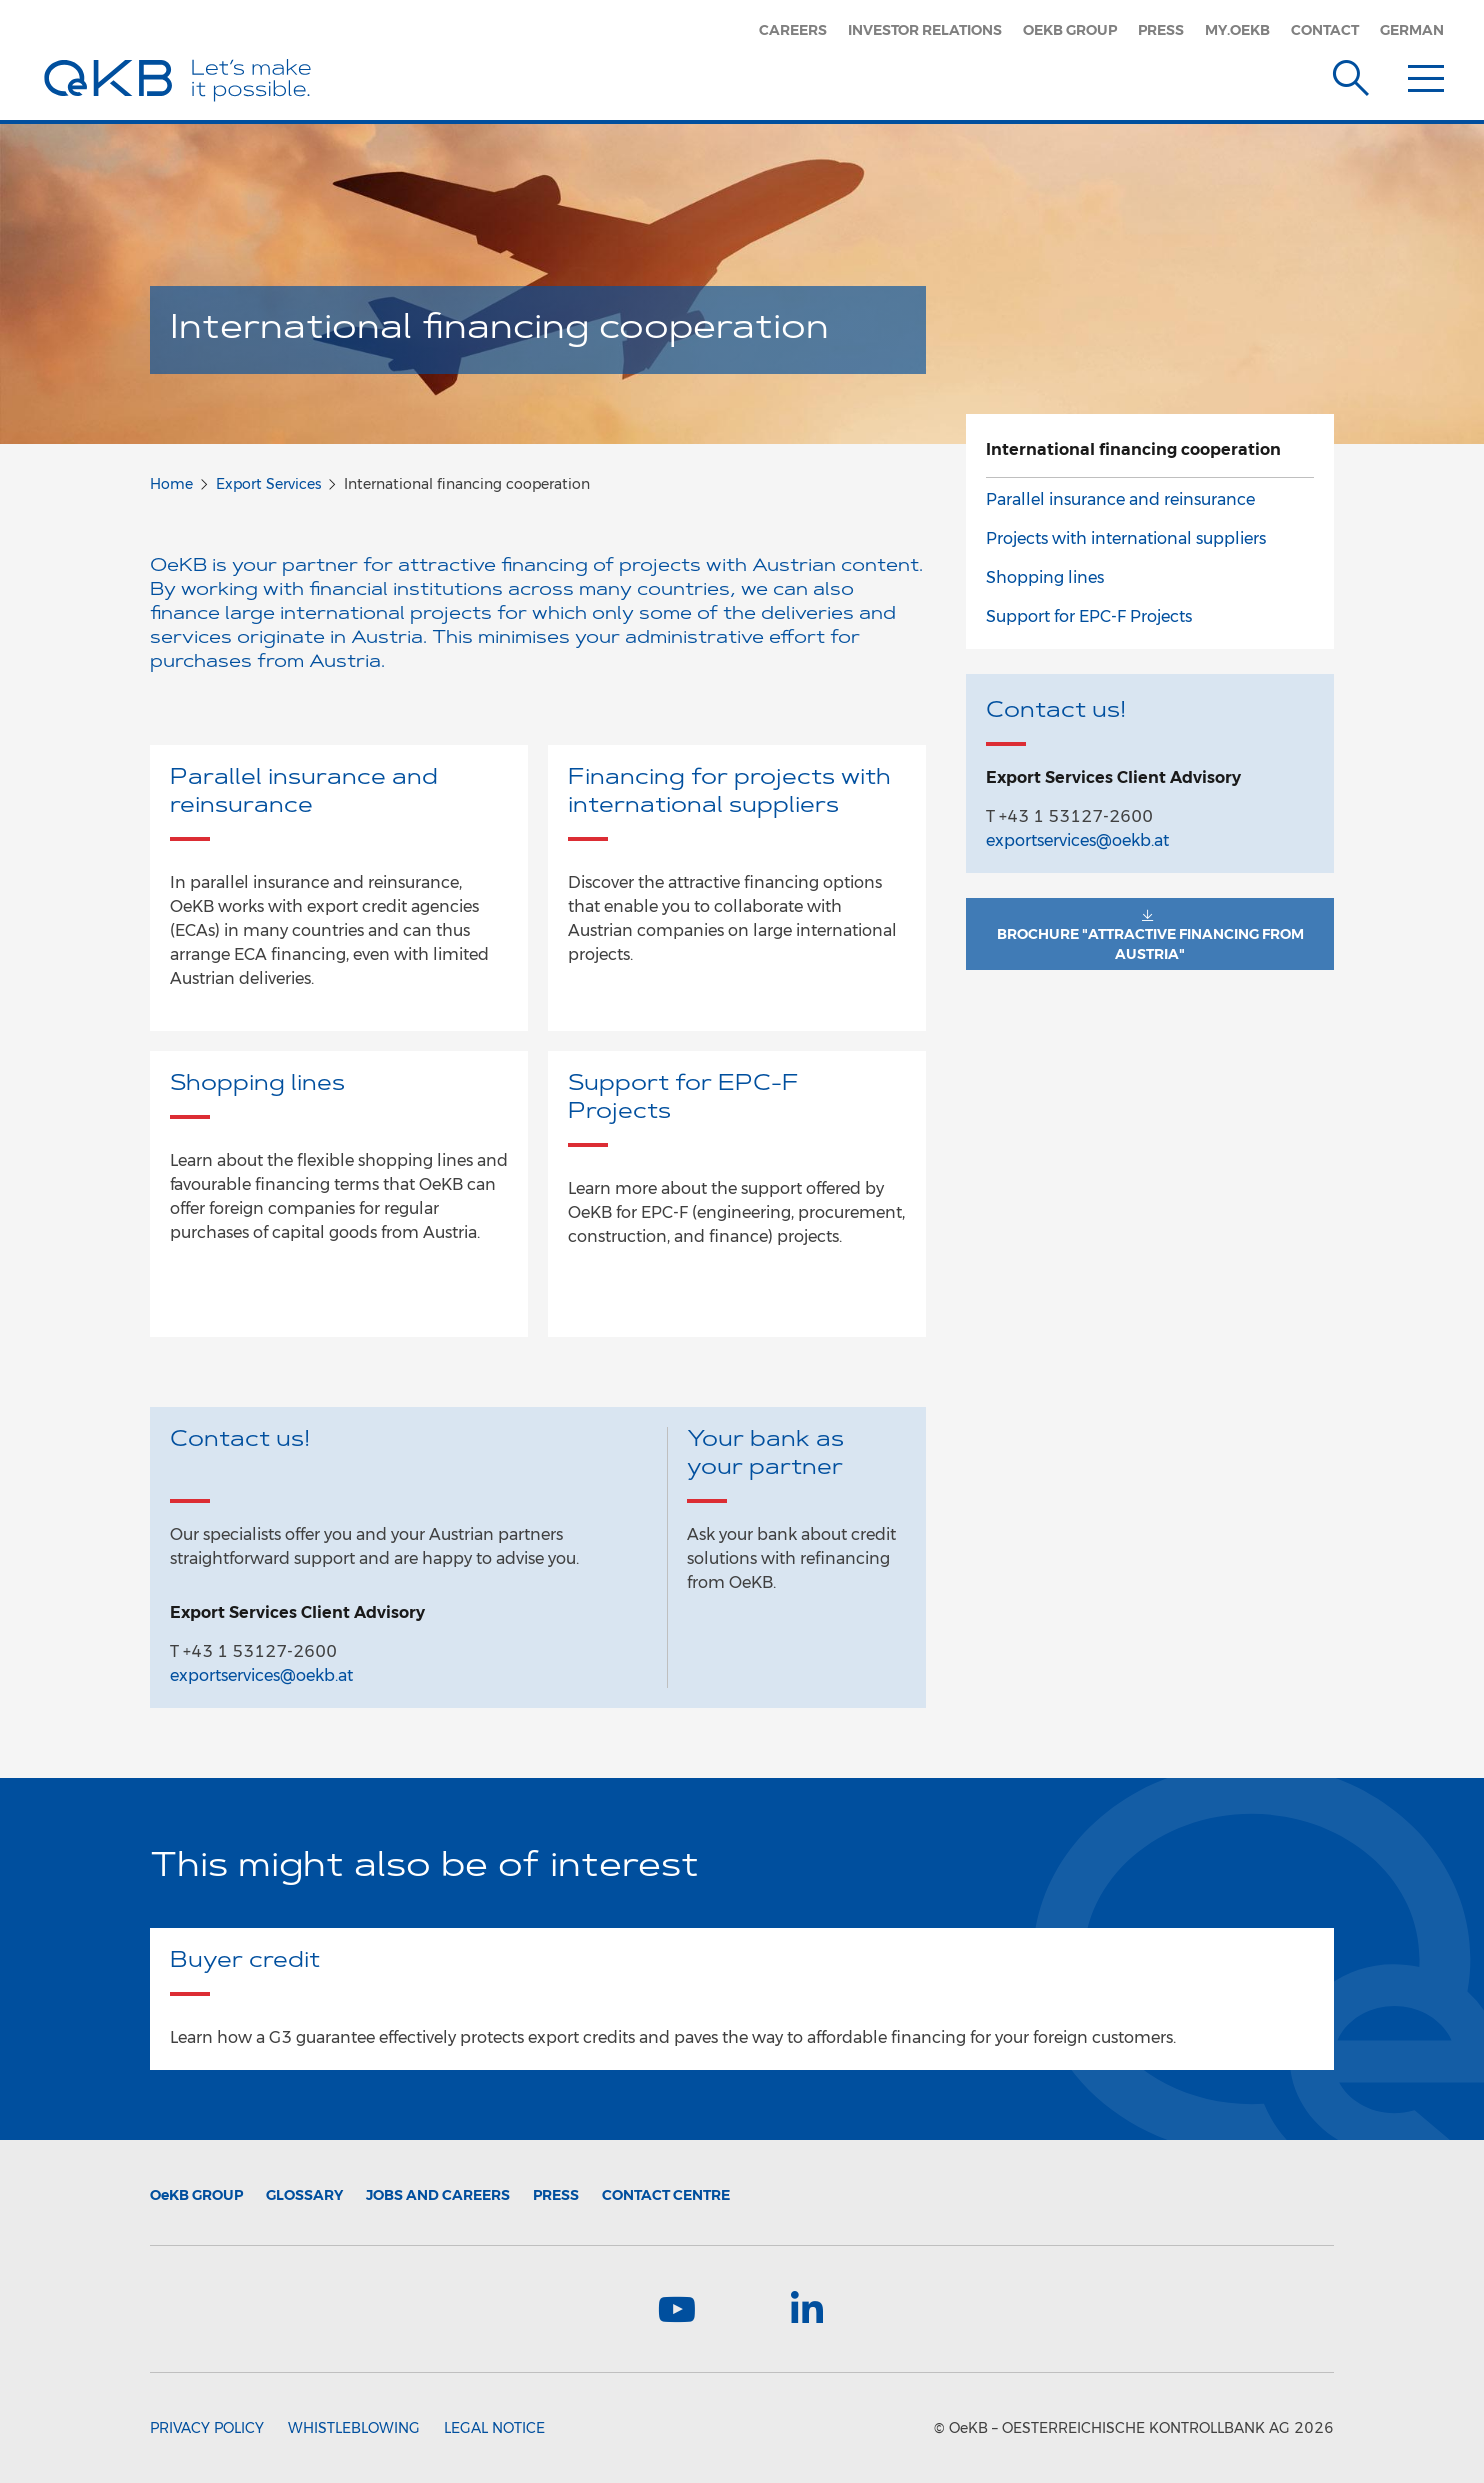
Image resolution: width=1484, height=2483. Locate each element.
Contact (1325, 30)
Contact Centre (666, 2195)
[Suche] (1351, 74)
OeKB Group (1070, 30)
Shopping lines (1045, 577)
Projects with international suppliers (1126, 538)
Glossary (304, 2195)
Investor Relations (925, 30)
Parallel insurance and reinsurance (1120, 499)
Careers (793, 30)
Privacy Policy (207, 2428)
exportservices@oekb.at (261, 1675)
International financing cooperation (1133, 449)
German (1412, 30)
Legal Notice (494, 2428)
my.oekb (1237, 30)
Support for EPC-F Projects (1089, 616)
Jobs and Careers (438, 2195)
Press (1161, 30)
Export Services (268, 484)
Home (171, 484)
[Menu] (1426, 74)
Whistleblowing (354, 2428)
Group (196, 2195)
